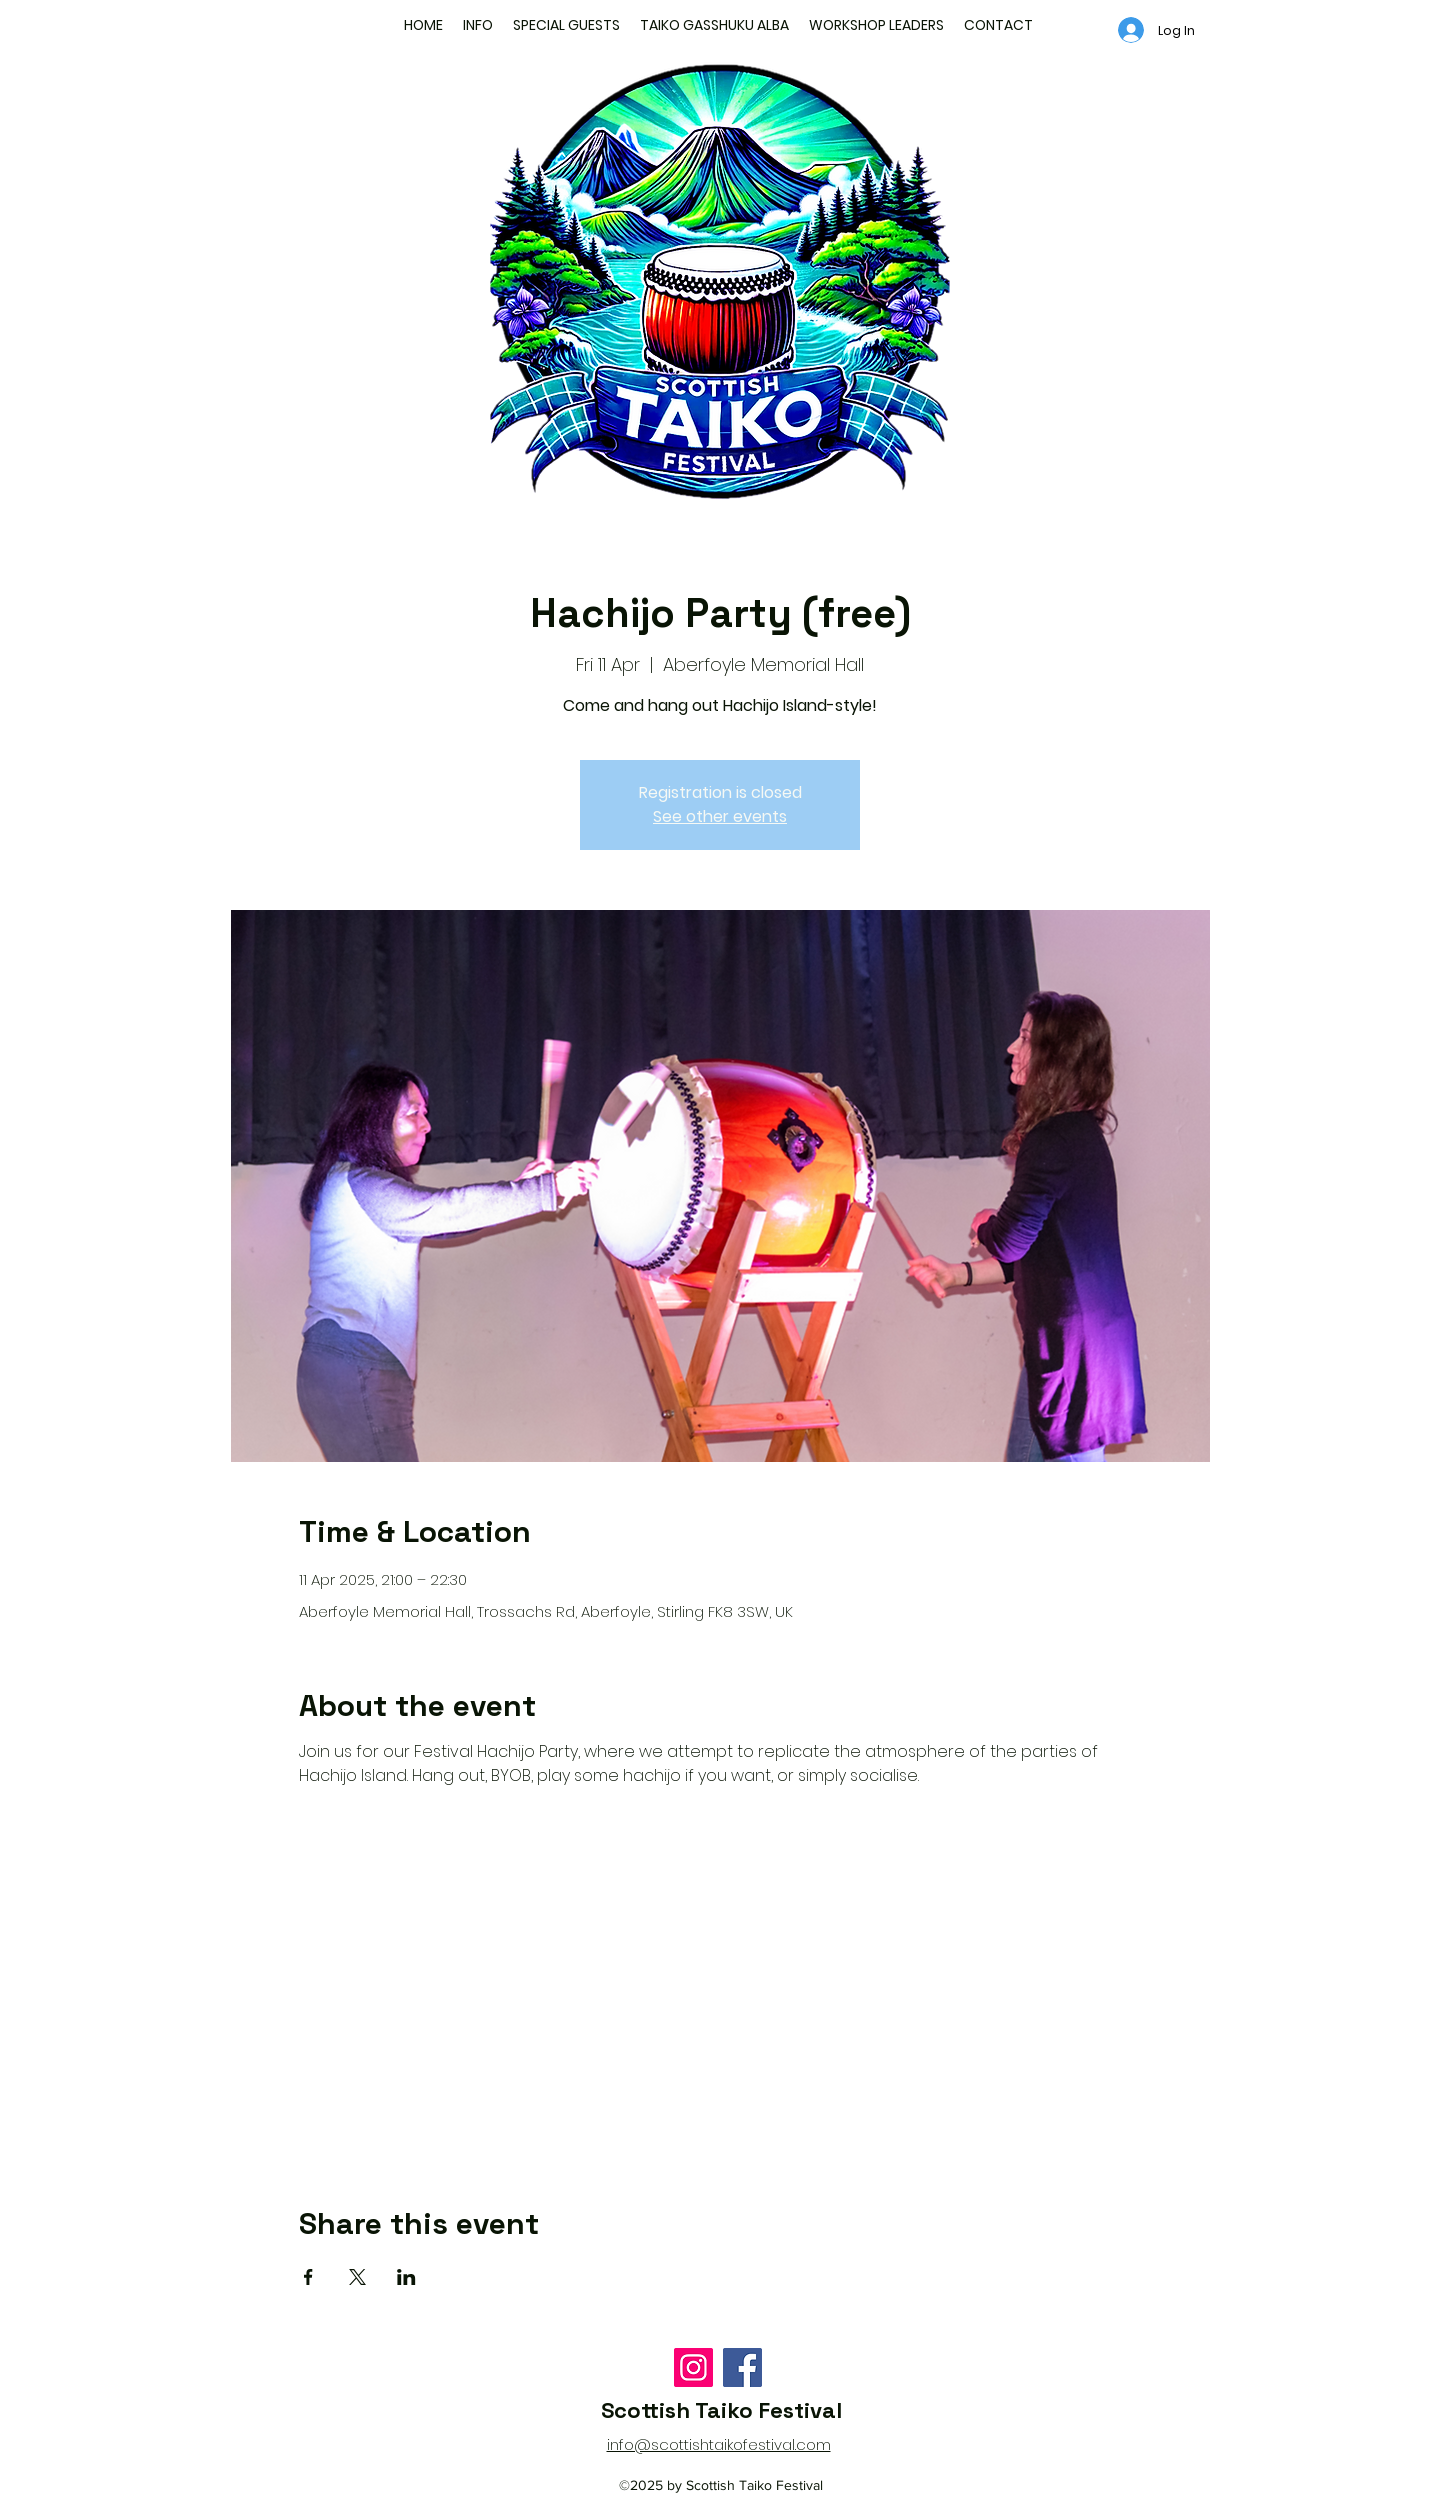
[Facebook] (742, 2367)
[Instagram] (693, 2367)
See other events (720, 816)
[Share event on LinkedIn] (406, 2277)
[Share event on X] (357, 2277)
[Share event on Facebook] (308, 2277)
